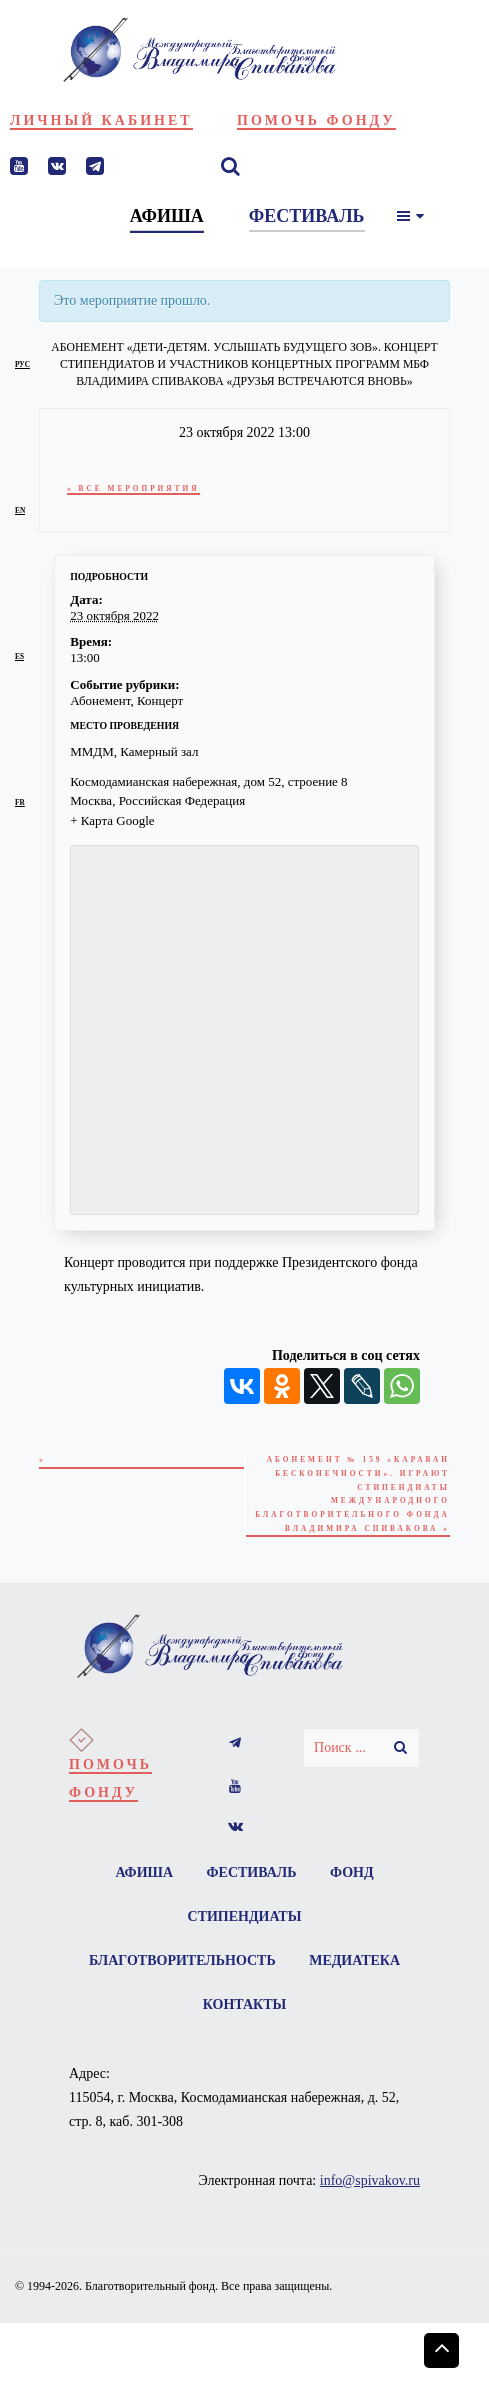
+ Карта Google (112, 820)
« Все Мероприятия (133, 488)
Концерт (160, 700)
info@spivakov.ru (370, 2180)
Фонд (352, 1872)
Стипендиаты (245, 1916)
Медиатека (354, 1960)
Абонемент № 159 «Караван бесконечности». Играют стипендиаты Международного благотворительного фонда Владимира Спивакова (352, 1493)
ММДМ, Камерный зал (134, 751)
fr (20, 802)
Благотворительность (182, 1960)
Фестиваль (252, 1872)
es (19, 656)
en (20, 510)
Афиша (144, 1872)
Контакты (245, 2004)
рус (22, 364)
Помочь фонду (316, 120)
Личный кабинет (101, 120)
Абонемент (100, 700)
